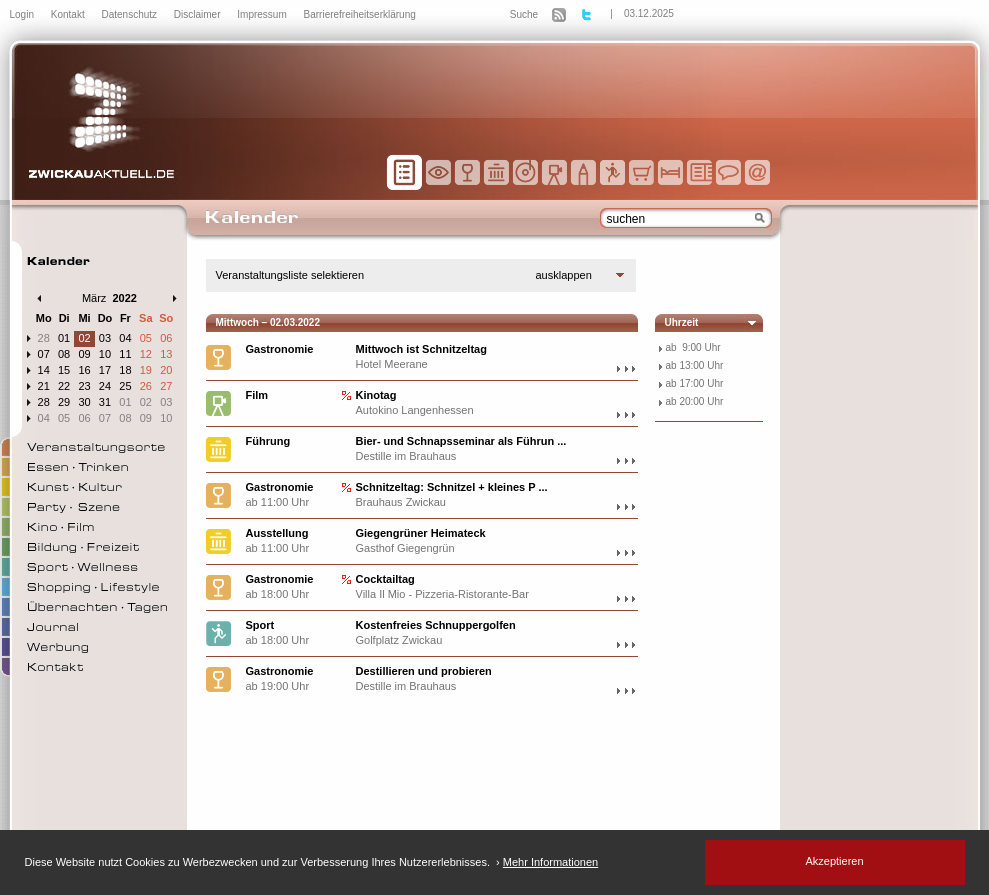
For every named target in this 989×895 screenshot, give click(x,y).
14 (44, 370)
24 (105, 386)
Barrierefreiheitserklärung (360, 14)
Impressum (263, 14)
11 (125, 354)
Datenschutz (130, 14)
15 (64, 370)
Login (23, 14)
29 (64, 402)
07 (44, 354)
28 (44, 338)
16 (84, 370)
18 (125, 370)
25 (125, 386)
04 (125, 338)
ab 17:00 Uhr (695, 383)
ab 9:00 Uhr (693, 347)
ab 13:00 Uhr (695, 365)
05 (146, 338)
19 (146, 370)
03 (105, 338)
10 (105, 354)
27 (166, 386)
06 (166, 338)
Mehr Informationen (550, 862)
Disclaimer (198, 14)
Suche (524, 14)
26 (146, 386)
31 (105, 402)
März (94, 298)
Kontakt (69, 14)
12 (146, 354)
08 (64, 354)
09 (84, 354)
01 (64, 338)
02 (84, 338)
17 (105, 370)
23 (84, 386)
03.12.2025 (649, 13)
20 (166, 370)
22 (64, 386)
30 (84, 402)
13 (166, 354)
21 (44, 386)
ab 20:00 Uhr (695, 401)
